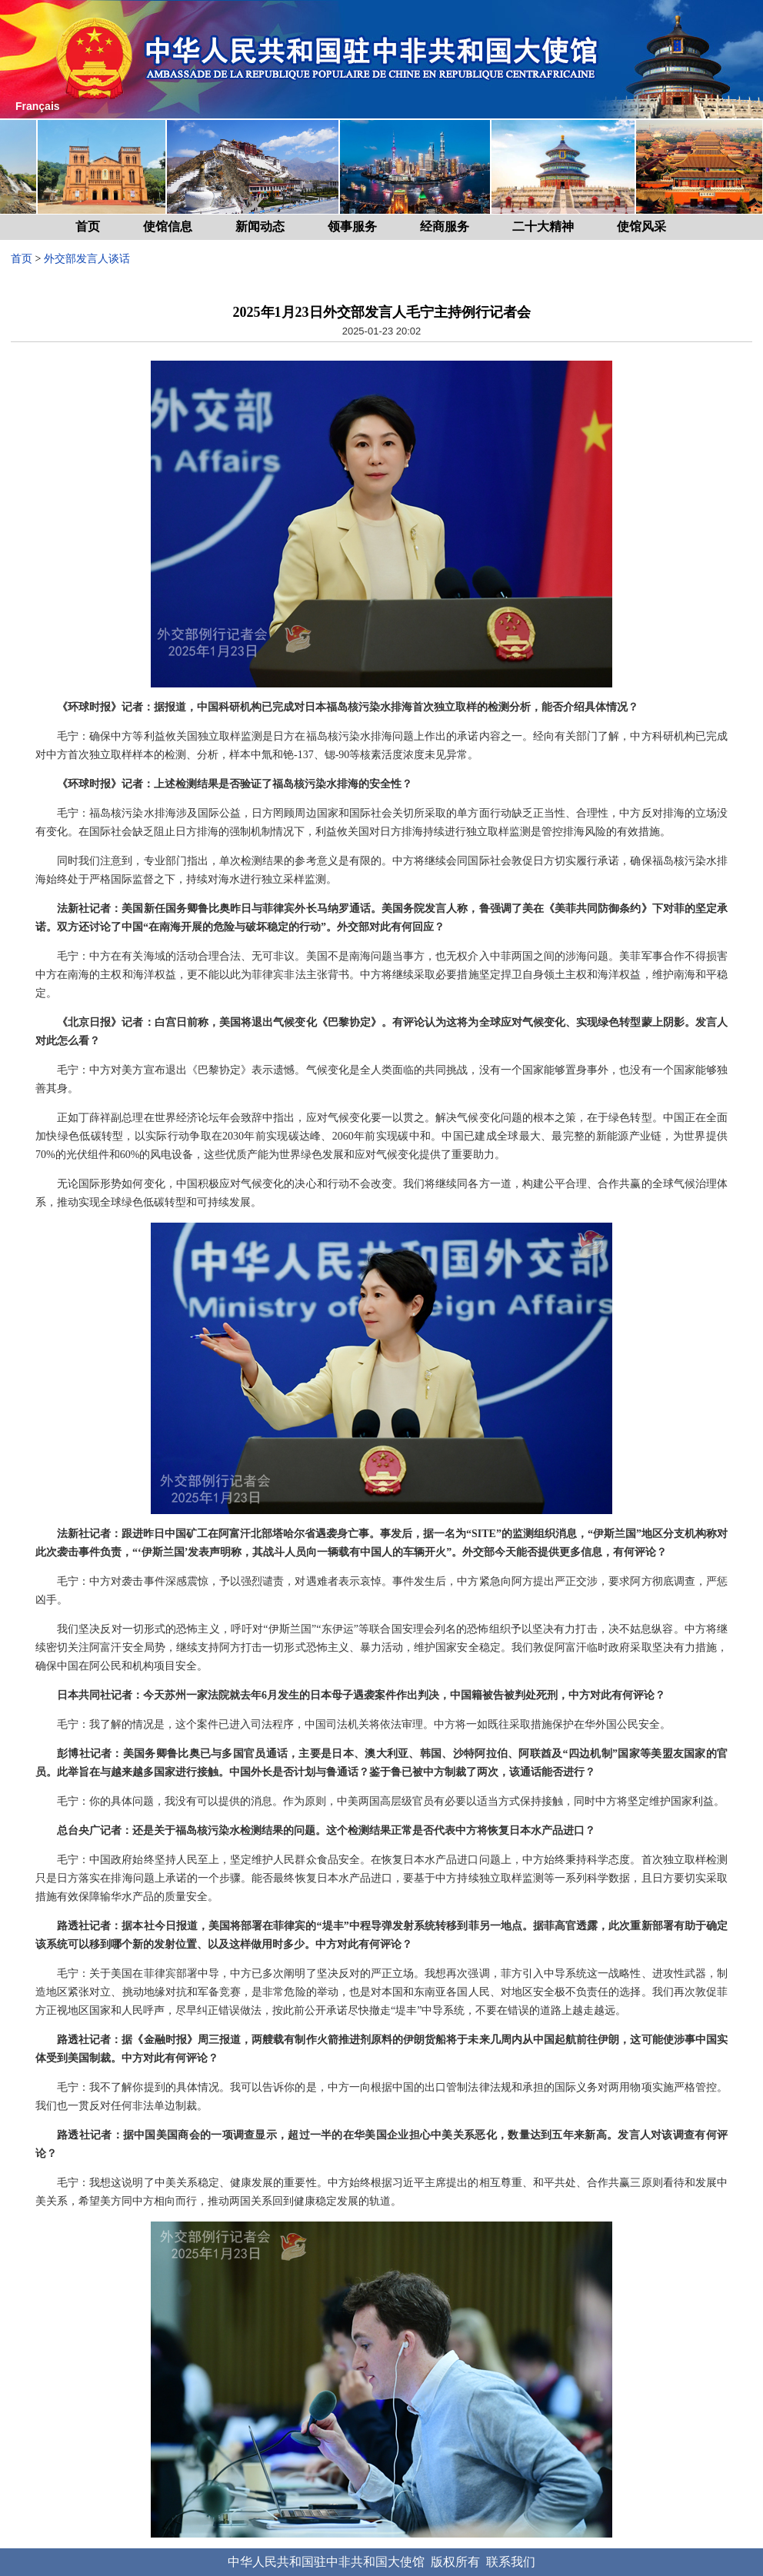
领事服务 (352, 226)
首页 (87, 226)
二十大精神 (543, 226)
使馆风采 (641, 226)
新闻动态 (260, 226)
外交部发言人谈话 (87, 259)
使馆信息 (167, 226)
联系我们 (510, 2561)
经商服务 (444, 226)
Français (37, 106)
